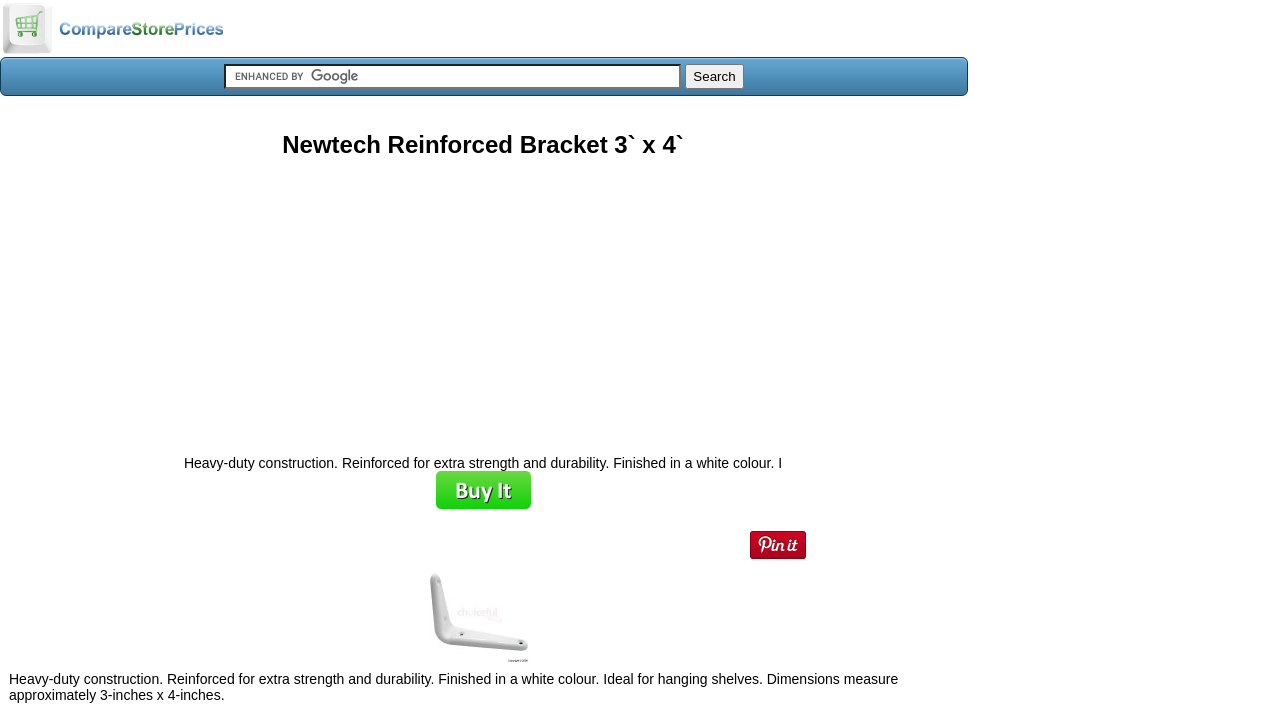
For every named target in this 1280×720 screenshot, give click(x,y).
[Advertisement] (483, 299)
